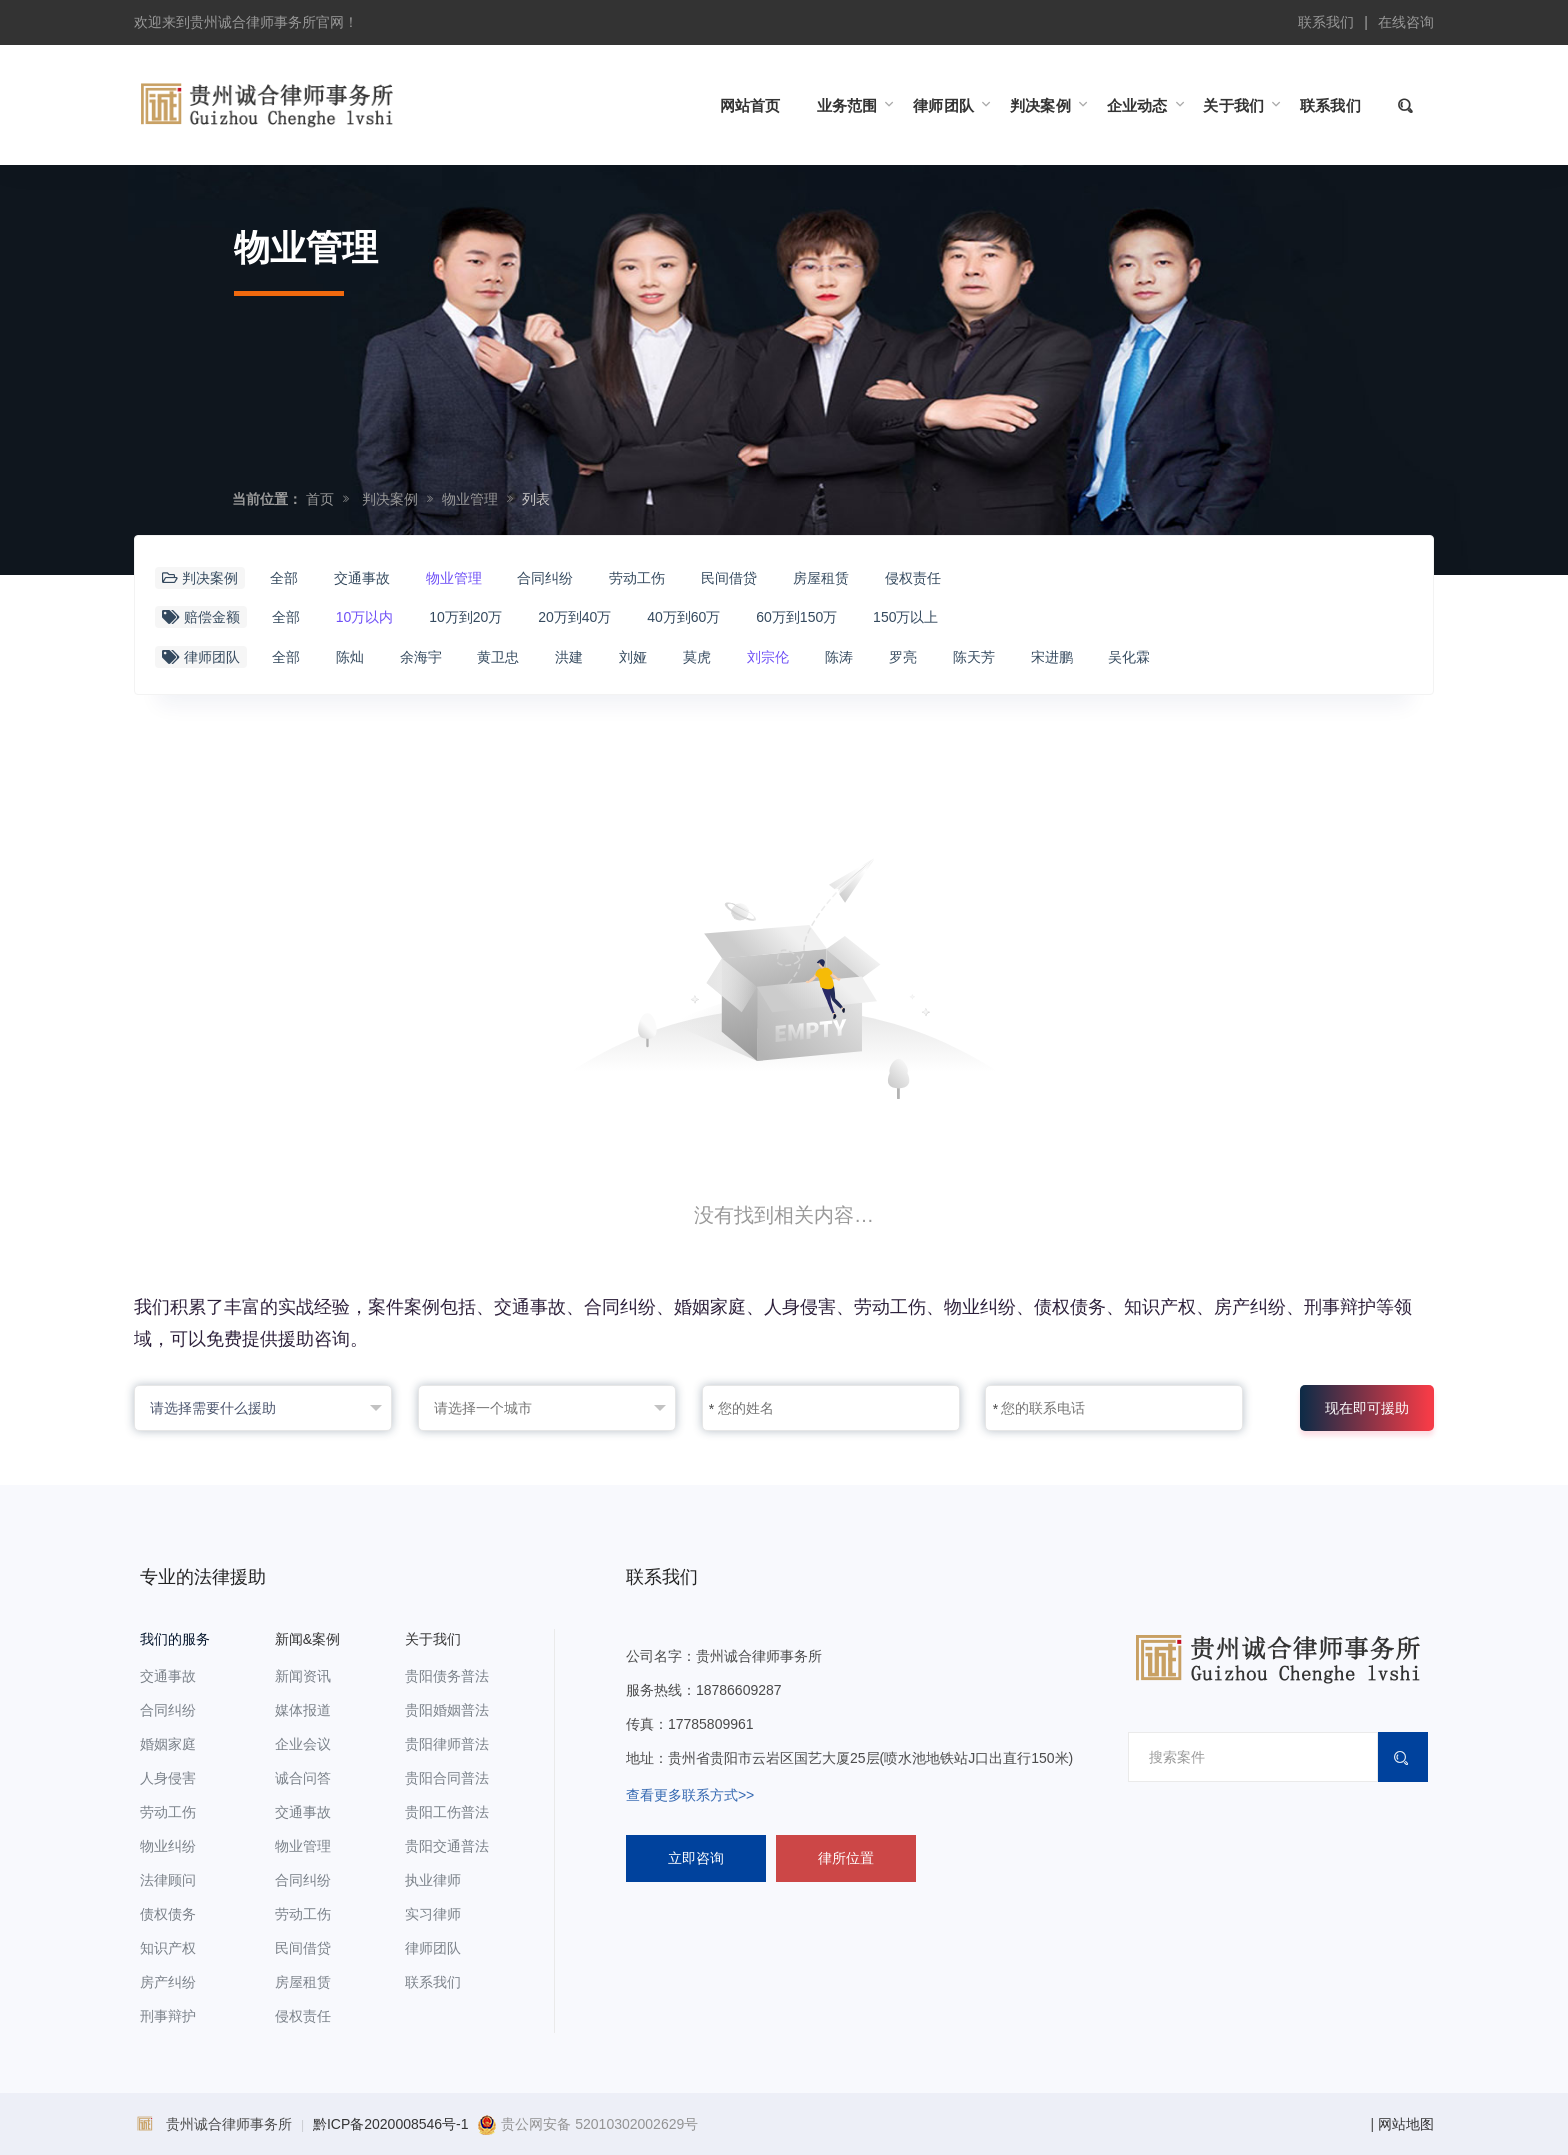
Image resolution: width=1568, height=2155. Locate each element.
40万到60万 (683, 617)
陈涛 (839, 657)
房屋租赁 (821, 578)
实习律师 (433, 1914)
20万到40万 (574, 617)
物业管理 (470, 499)
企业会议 (303, 1744)
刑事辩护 (168, 2016)
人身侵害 (168, 1778)
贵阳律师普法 (447, 1744)
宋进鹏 (1052, 657)
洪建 (569, 657)
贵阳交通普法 (447, 1846)
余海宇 (421, 657)
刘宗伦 (768, 657)
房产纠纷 (168, 1982)
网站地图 (1406, 2124)
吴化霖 (1129, 657)
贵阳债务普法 (447, 1676)
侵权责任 (913, 578)
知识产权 (168, 1948)
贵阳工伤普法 (447, 1812)
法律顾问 (168, 1880)
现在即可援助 (1367, 1408)
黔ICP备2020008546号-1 (391, 2124)
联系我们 (1326, 22)
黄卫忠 (498, 657)
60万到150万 (796, 617)
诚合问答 (303, 1778)
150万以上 (905, 617)
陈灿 (350, 657)
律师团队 (433, 1948)
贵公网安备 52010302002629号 (587, 2124)
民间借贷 (729, 578)
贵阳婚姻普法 (447, 1710)
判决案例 (390, 499)
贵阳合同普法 (447, 1778)
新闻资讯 (303, 1676)
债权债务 (168, 1914)
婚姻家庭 (168, 1744)
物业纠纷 (168, 1846)
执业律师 (433, 1880)
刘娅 (633, 657)
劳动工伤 (637, 578)
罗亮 (903, 657)
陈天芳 (974, 657)
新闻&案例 (307, 1639)
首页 (320, 499)
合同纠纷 (545, 578)
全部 (284, 578)
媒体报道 (303, 1710)
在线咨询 (1406, 22)
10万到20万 (465, 617)
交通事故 (362, 578)
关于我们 (433, 1639)
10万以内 (365, 617)
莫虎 (697, 657)
